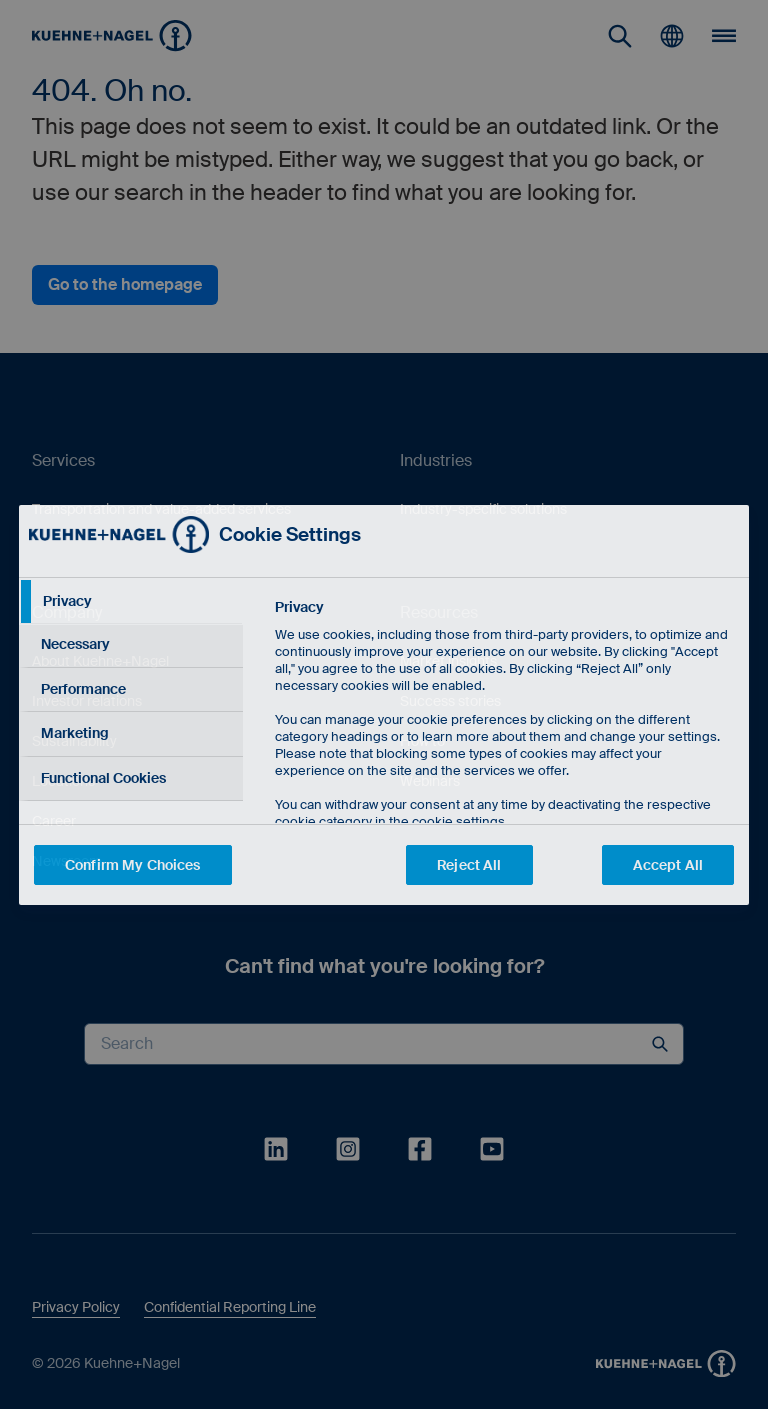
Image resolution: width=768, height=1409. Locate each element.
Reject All (469, 865)
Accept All (668, 865)
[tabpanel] (503, 759)
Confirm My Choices (133, 865)
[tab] (131, 602)
